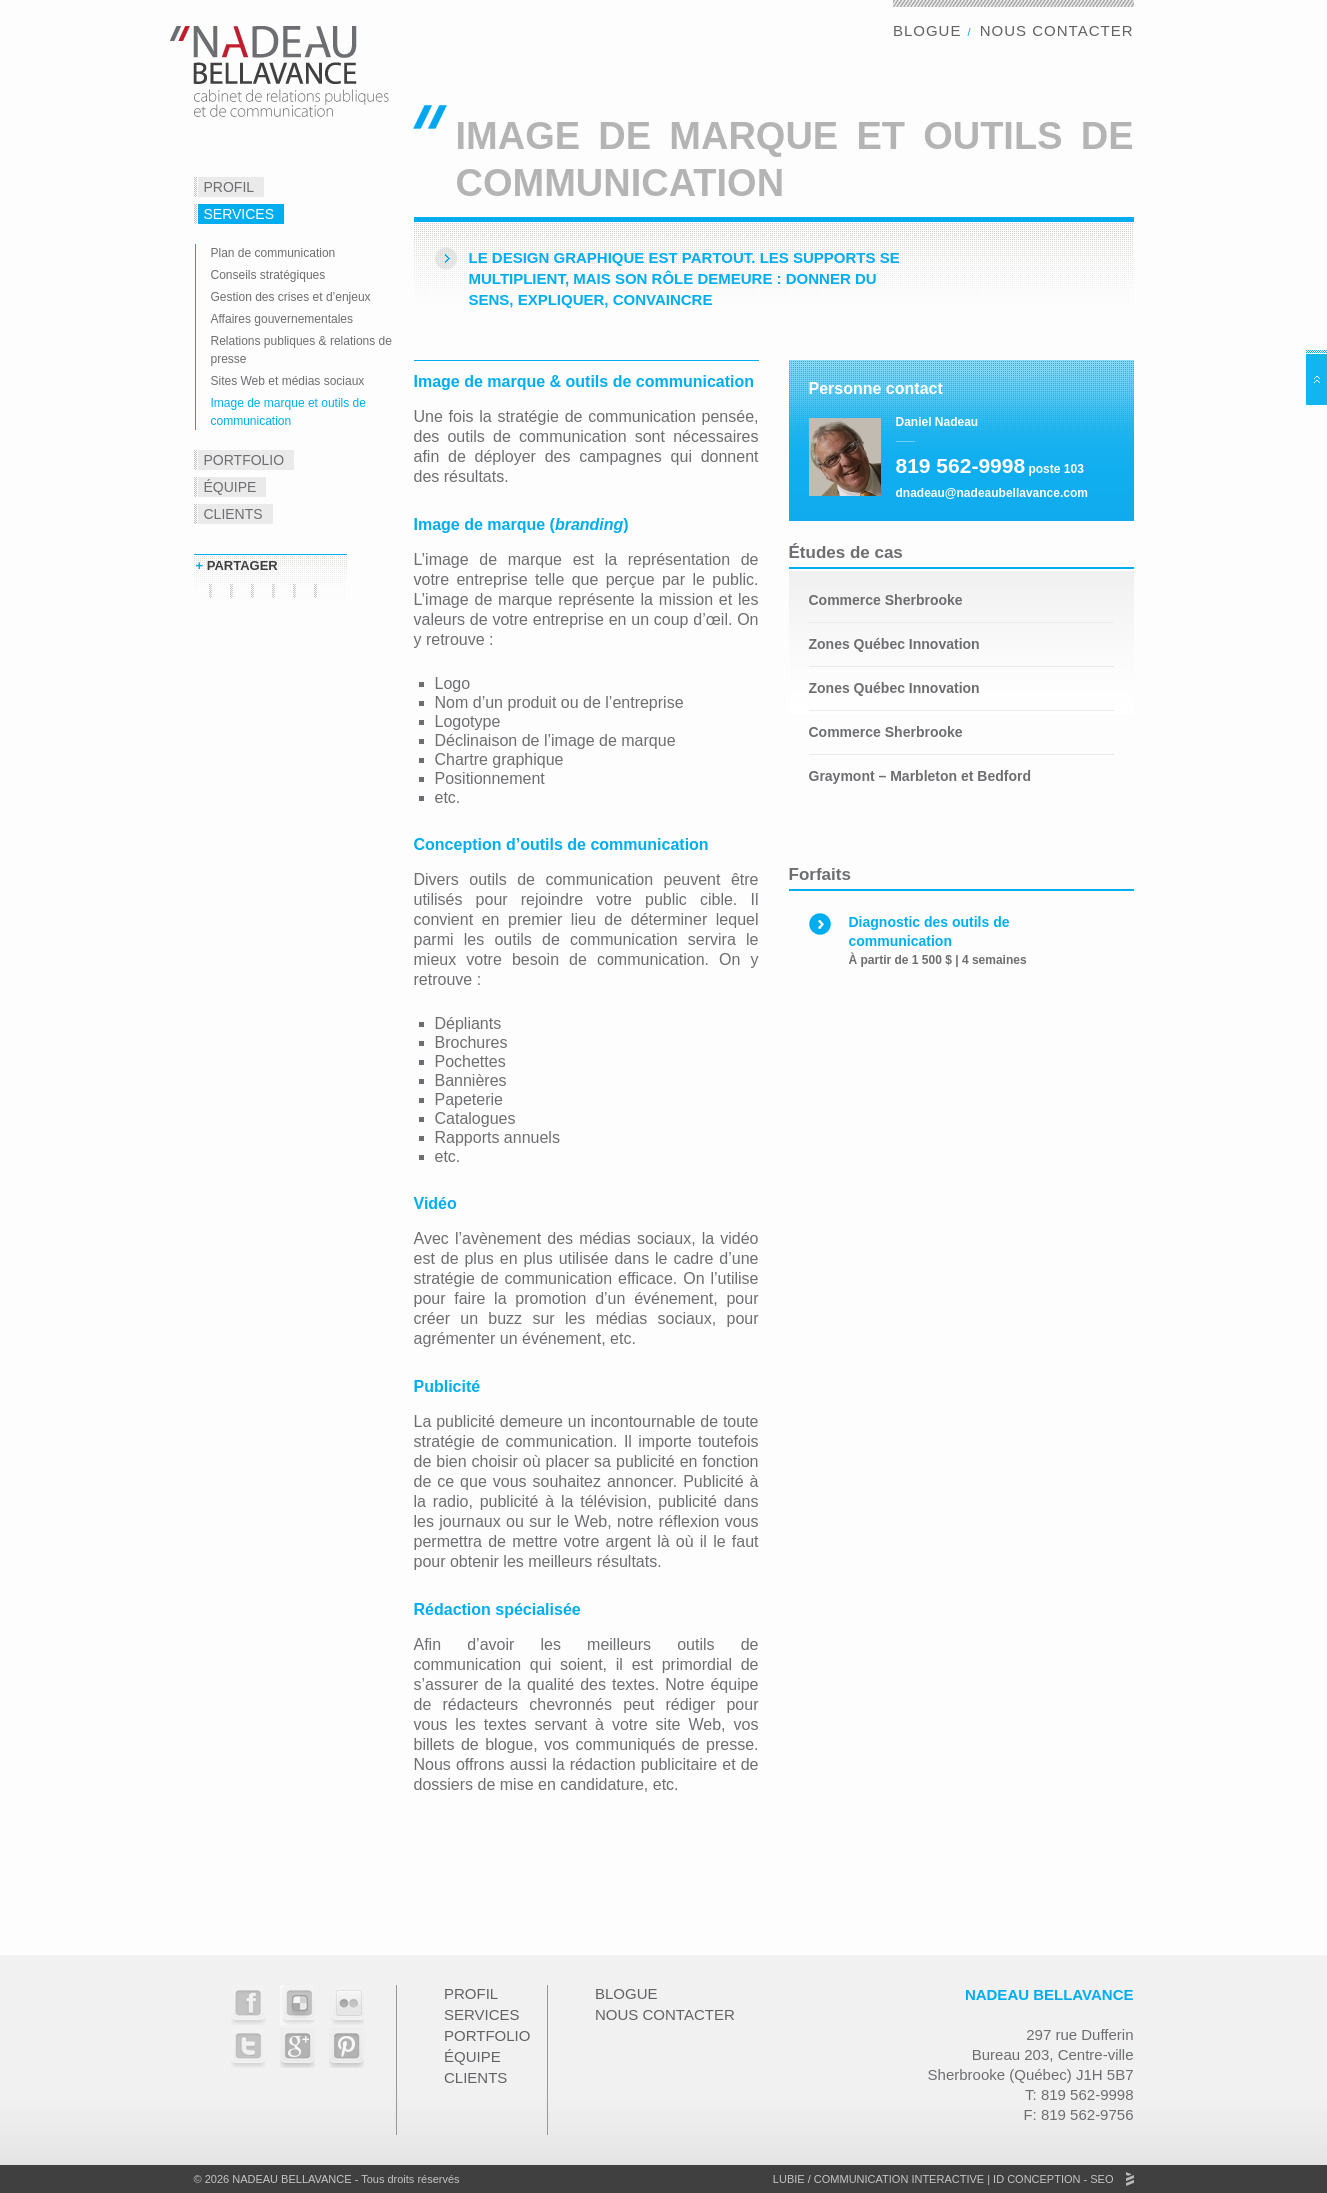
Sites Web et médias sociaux (288, 381)
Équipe (230, 487)
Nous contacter (1057, 30)
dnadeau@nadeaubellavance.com (992, 493)
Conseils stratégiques (268, 275)
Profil (229, 187)
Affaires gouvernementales (282, 319)
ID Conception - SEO (1051, 2179)
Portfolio (244, 460)
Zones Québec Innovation (894, 644)
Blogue (927, 30)
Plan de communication (273, 253)
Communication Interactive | (902, 2179)
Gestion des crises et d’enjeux (291, 297)
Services (239, 214)
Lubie (789, 2179)
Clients (233, 514)
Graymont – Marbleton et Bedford (920, 776)
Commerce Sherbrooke (886, 600)
